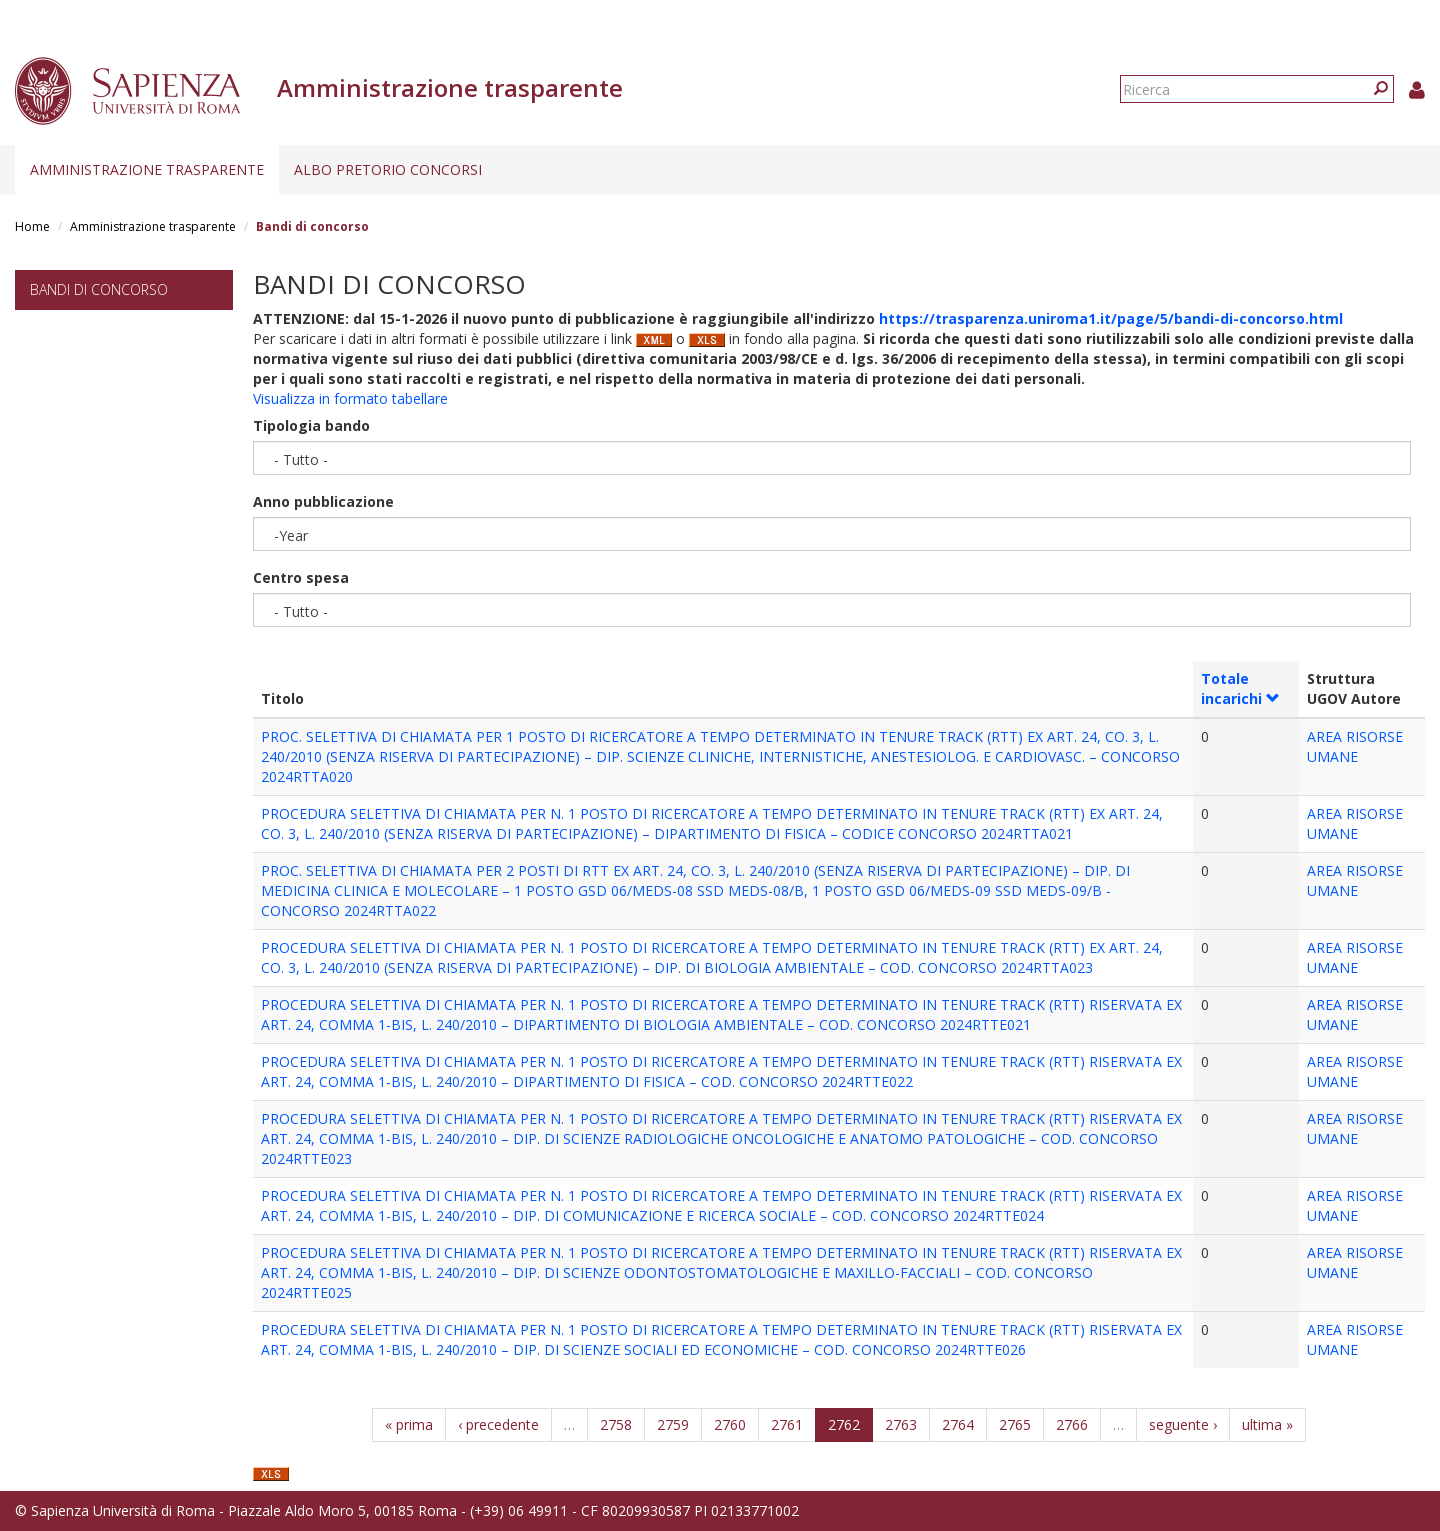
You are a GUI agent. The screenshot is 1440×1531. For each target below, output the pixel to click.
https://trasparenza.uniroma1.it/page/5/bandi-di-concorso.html (1111, 318)
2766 (1072, 1424)
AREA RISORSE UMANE (1355, 746)
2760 (730, 1424)
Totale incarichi (1240, 688)
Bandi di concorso (99, 289)
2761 (787, 1424)
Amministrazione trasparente (147, 169)
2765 (1015, 1424)
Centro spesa (301, 577)
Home (32, 226)
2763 (901, 1424)
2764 (958, 1424)
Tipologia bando (311, 425)
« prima (409, 1424)
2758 (616, 1424)
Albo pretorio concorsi (388, 169)
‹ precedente (498, 1424)
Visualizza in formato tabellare (350, 398)
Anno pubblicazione (323, 501)
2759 (673, 1424)
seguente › (1183, 1424)
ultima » (1267, 1424)
